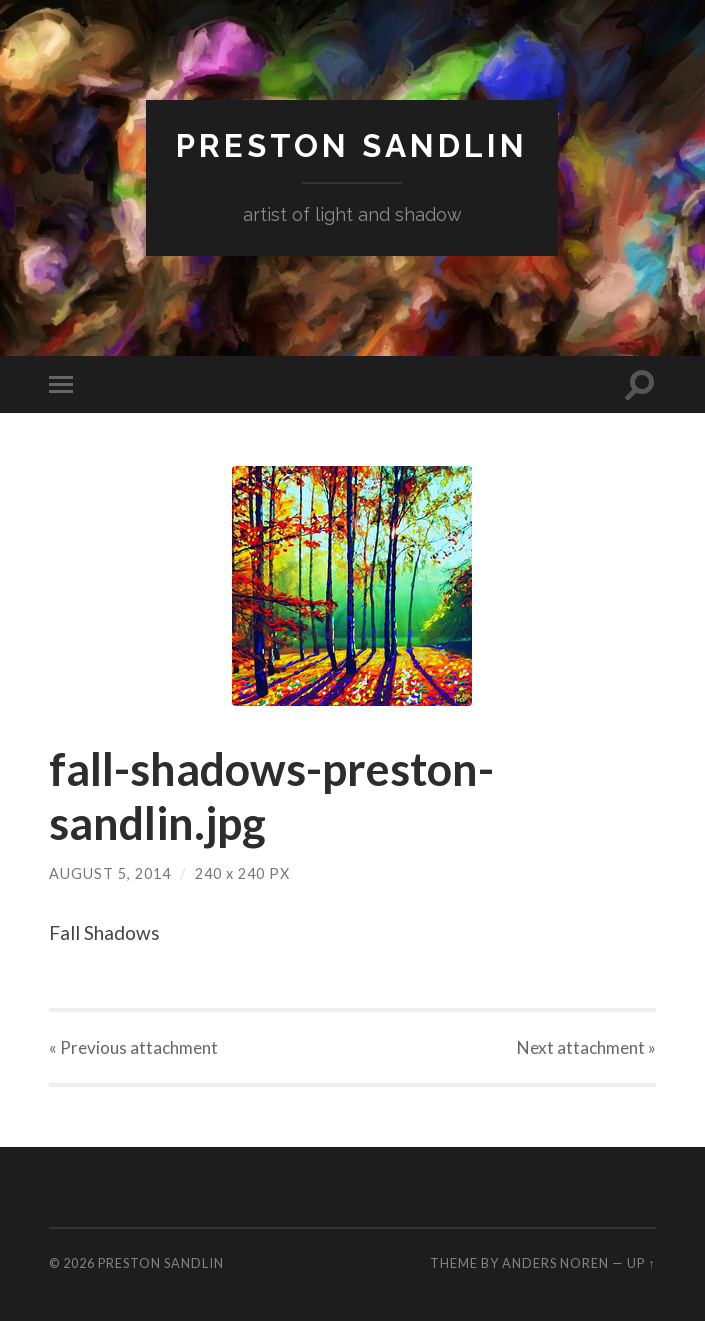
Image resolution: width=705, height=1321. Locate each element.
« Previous (133, 1047)
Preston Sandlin (352, 145)
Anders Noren (555, 1263)
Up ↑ (641, 1263)
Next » (586, 1047)
